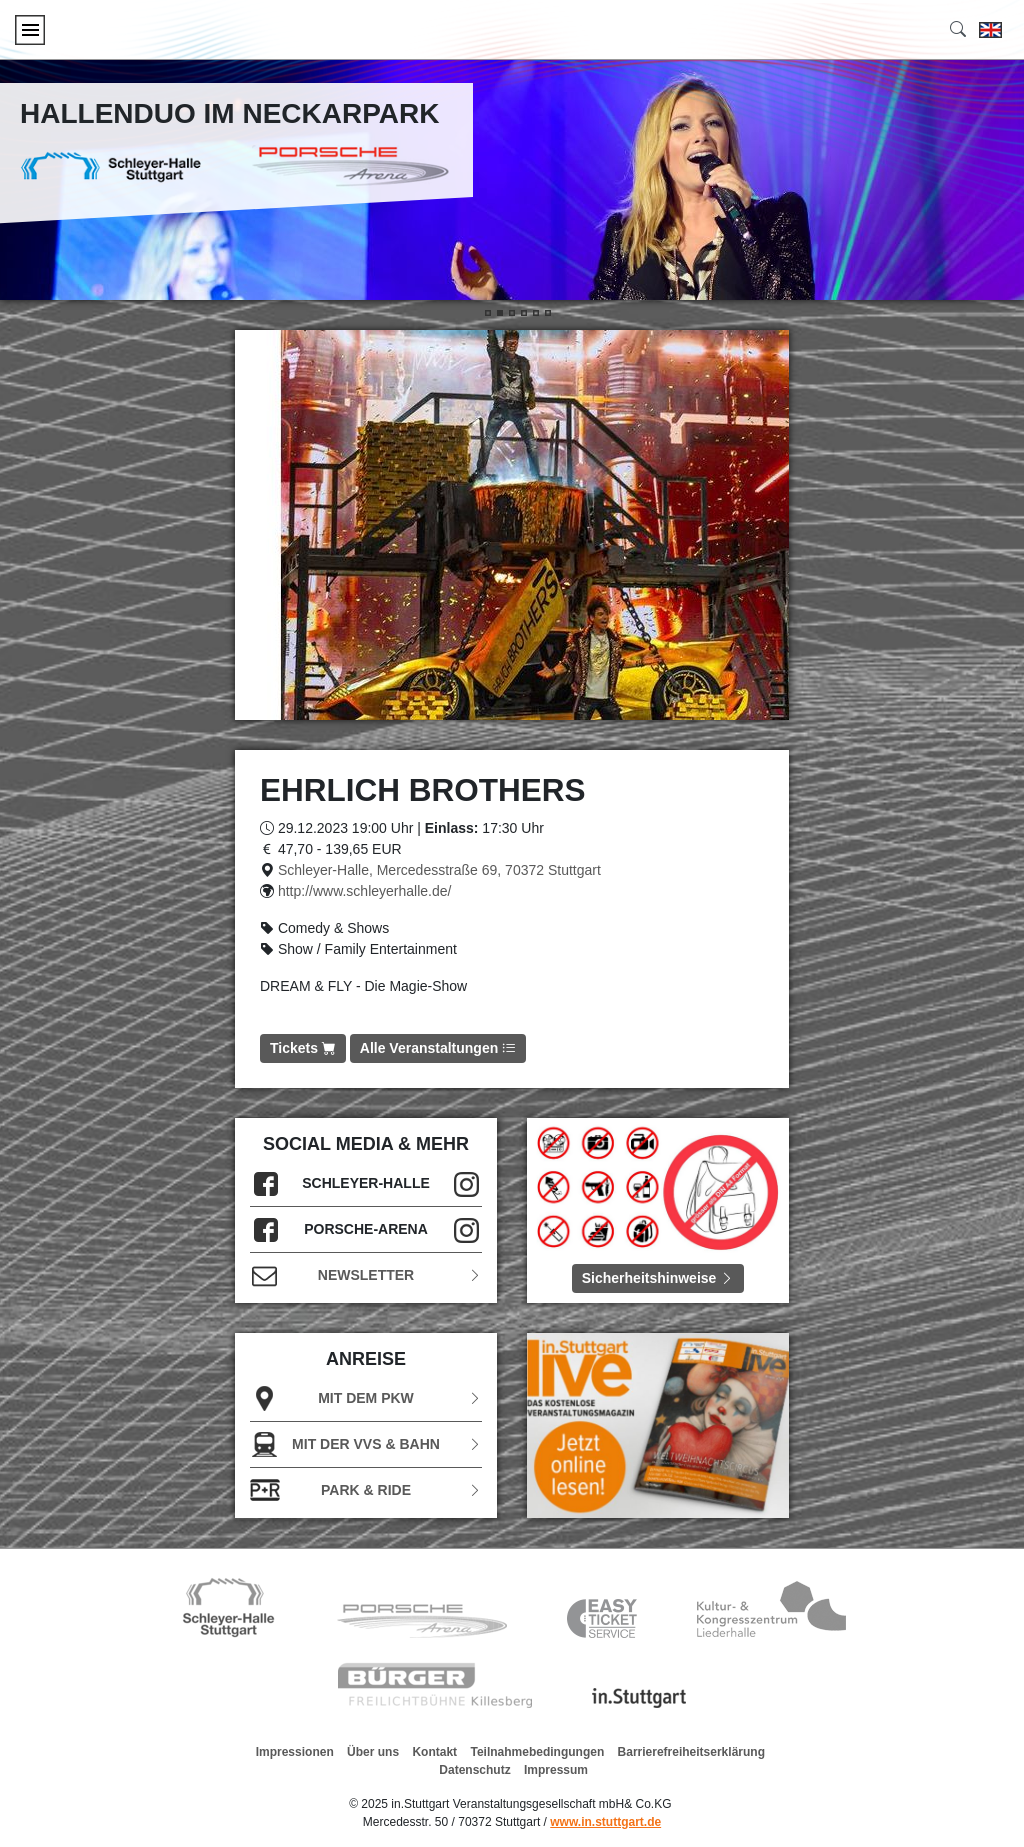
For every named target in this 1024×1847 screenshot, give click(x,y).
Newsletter (366, 1275)
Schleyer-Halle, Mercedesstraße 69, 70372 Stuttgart (439, 870)
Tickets (303, 1048)
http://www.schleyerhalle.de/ (365, 891)
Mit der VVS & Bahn (366, 1444)
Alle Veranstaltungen (438, 1048)
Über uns (373, 1752)
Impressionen (295, 1752)
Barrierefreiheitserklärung (691, 1752)
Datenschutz (474, 1770)
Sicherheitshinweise (658, 1278)
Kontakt (434, 1752)
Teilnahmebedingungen (537, 1752)
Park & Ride (366, 1490)
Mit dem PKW (366, 1398)
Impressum (556, 1770)
